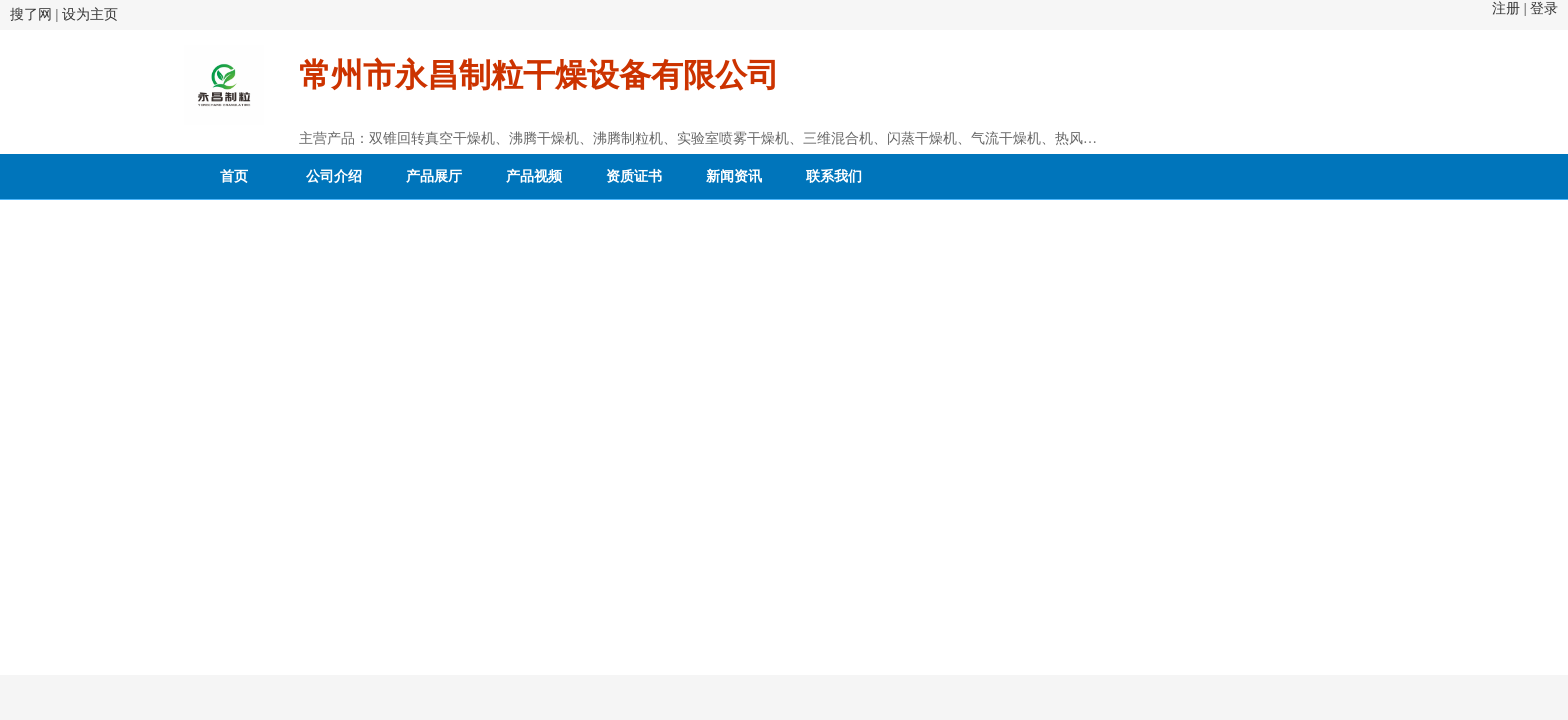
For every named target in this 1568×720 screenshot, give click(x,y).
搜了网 (31, 14)
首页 (234, 176)
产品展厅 (434, 176)
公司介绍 (334, 176)
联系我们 (834, 176)
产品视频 (534, 176)
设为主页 (90, 14)
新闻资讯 (734, 176)
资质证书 (634, 176)
